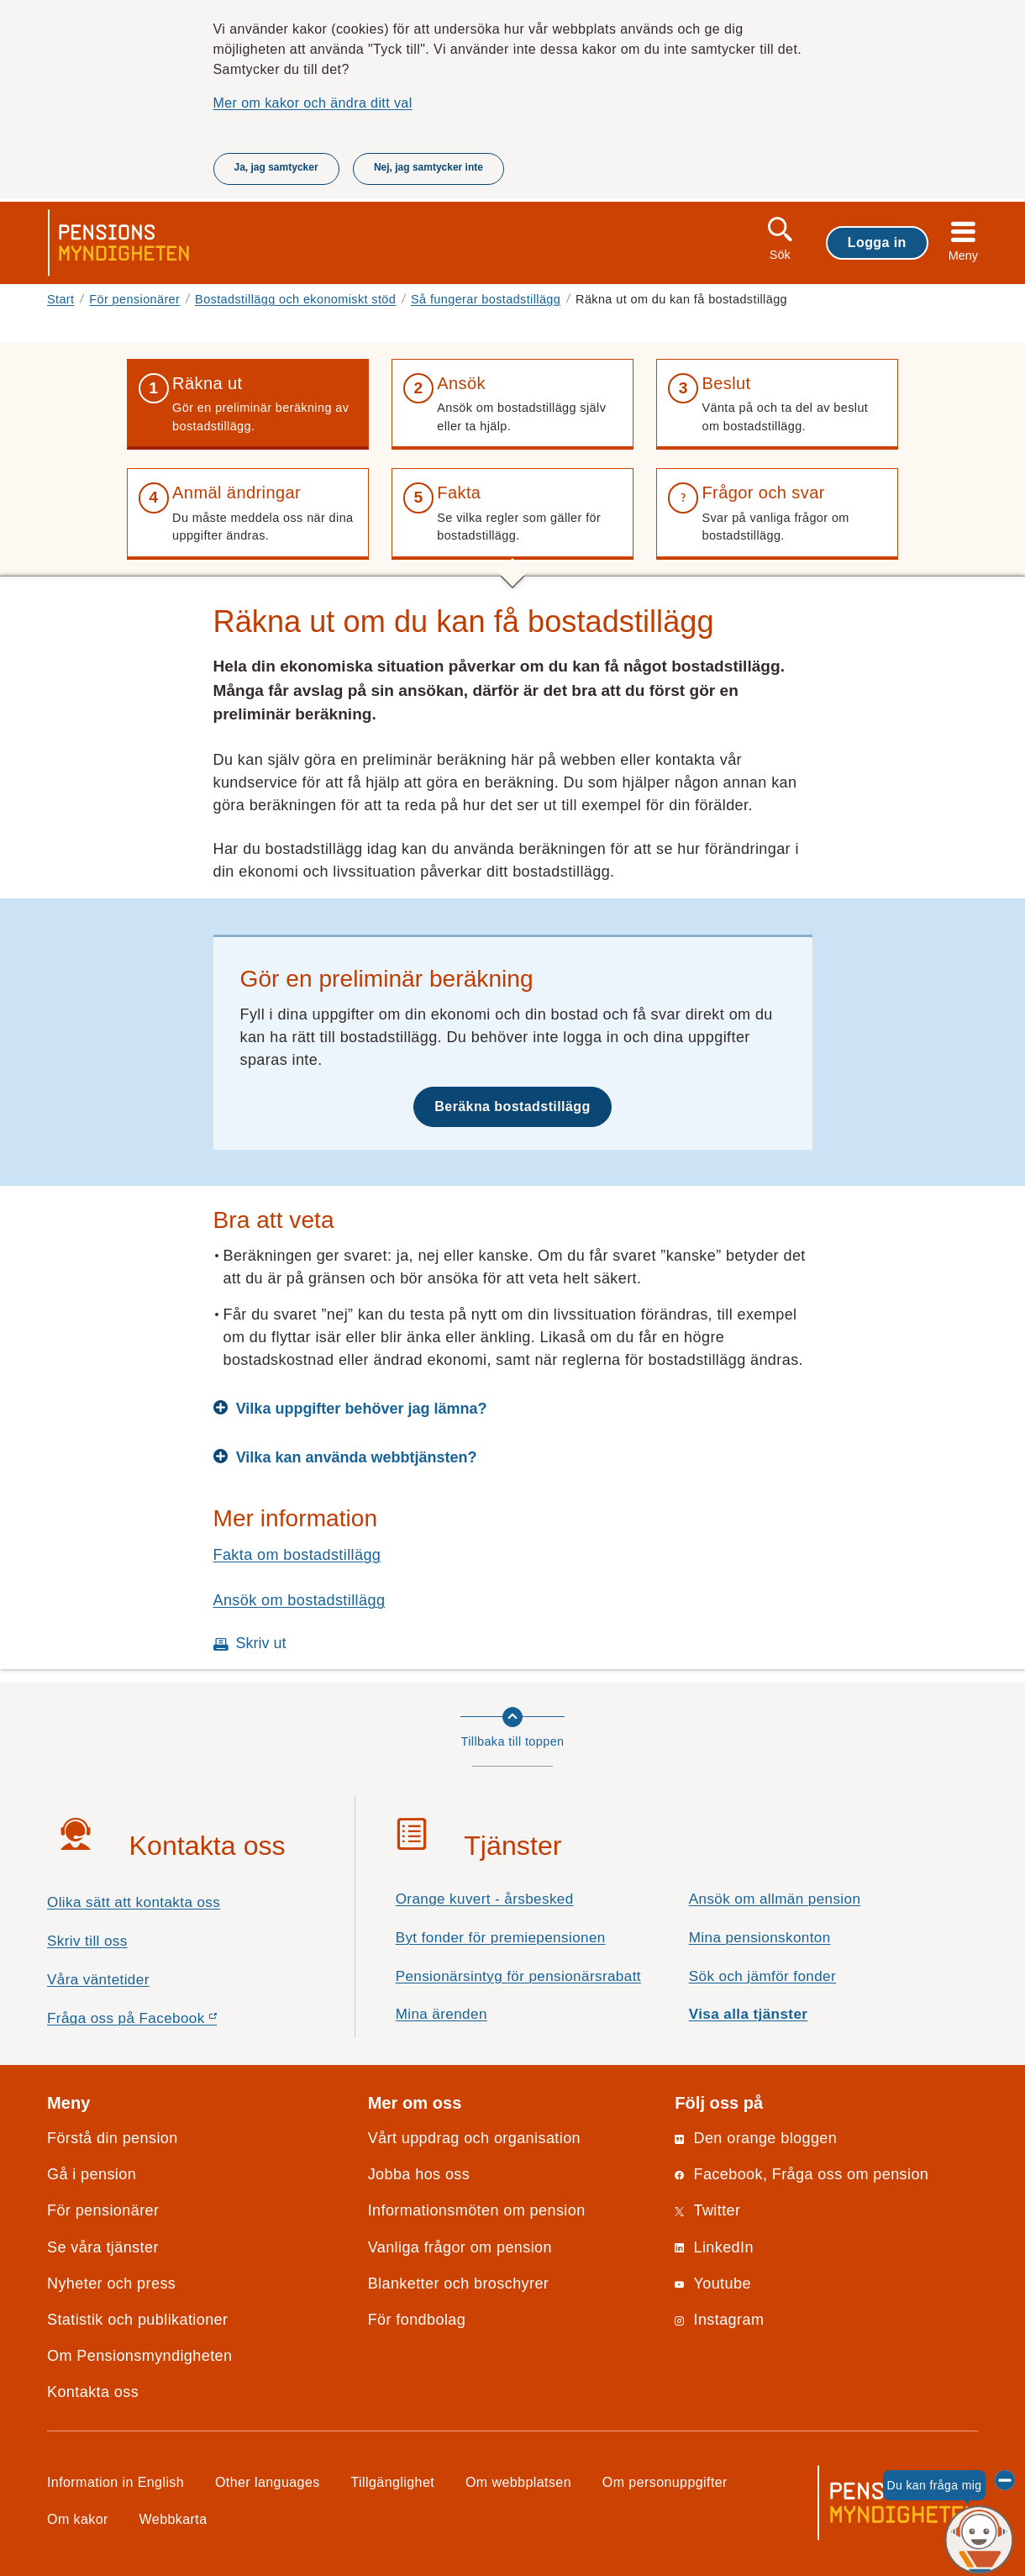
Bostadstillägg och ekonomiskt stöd (295, 299)
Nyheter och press (111, 2283)
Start (61, 299)
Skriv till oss (87, 1941)
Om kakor (77, 2518)
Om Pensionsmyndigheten (139, 2355)
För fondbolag (417, 2319)
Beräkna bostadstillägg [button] (512, 1106)
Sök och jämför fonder (762, 1976)
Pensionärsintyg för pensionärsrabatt (518, 1976)
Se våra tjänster (103, 2247)
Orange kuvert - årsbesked (485, 1899)
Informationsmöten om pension (477, 2210)
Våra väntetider (98, 1980)
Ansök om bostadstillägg (299, 1600)
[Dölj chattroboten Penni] (1005, 2480)
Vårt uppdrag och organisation (474, 2138)
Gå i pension (91, 2174)
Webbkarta (173, 2518)
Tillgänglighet (393, 2481)
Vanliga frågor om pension (460, 2247)
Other (267, 2481)
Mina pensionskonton (760, 1938)
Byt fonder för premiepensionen (501, 1938)
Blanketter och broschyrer (458, 2283)
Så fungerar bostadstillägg (485, 299)
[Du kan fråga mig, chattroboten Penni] (979, 2540)
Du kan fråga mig (933, 2485)
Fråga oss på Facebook (161, 2022)
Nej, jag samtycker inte (428, 167)
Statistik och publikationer (137, 2319)
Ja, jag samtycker (276, 167)
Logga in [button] (877, 242)
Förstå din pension (112, 2138)
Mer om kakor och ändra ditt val (313, 102)
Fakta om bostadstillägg (297, 1554)
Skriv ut (261, 1643)
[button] (248, 404)
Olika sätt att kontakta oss (133, 1902)
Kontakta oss (93, 2392)
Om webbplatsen (518, 2481)
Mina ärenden (441, 2014)
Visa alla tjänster (748, 2014)
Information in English (115, 2481)
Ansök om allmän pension (775, 1899)
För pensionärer (134, 299)
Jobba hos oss (419, 2174)
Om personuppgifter (665, 2481)
